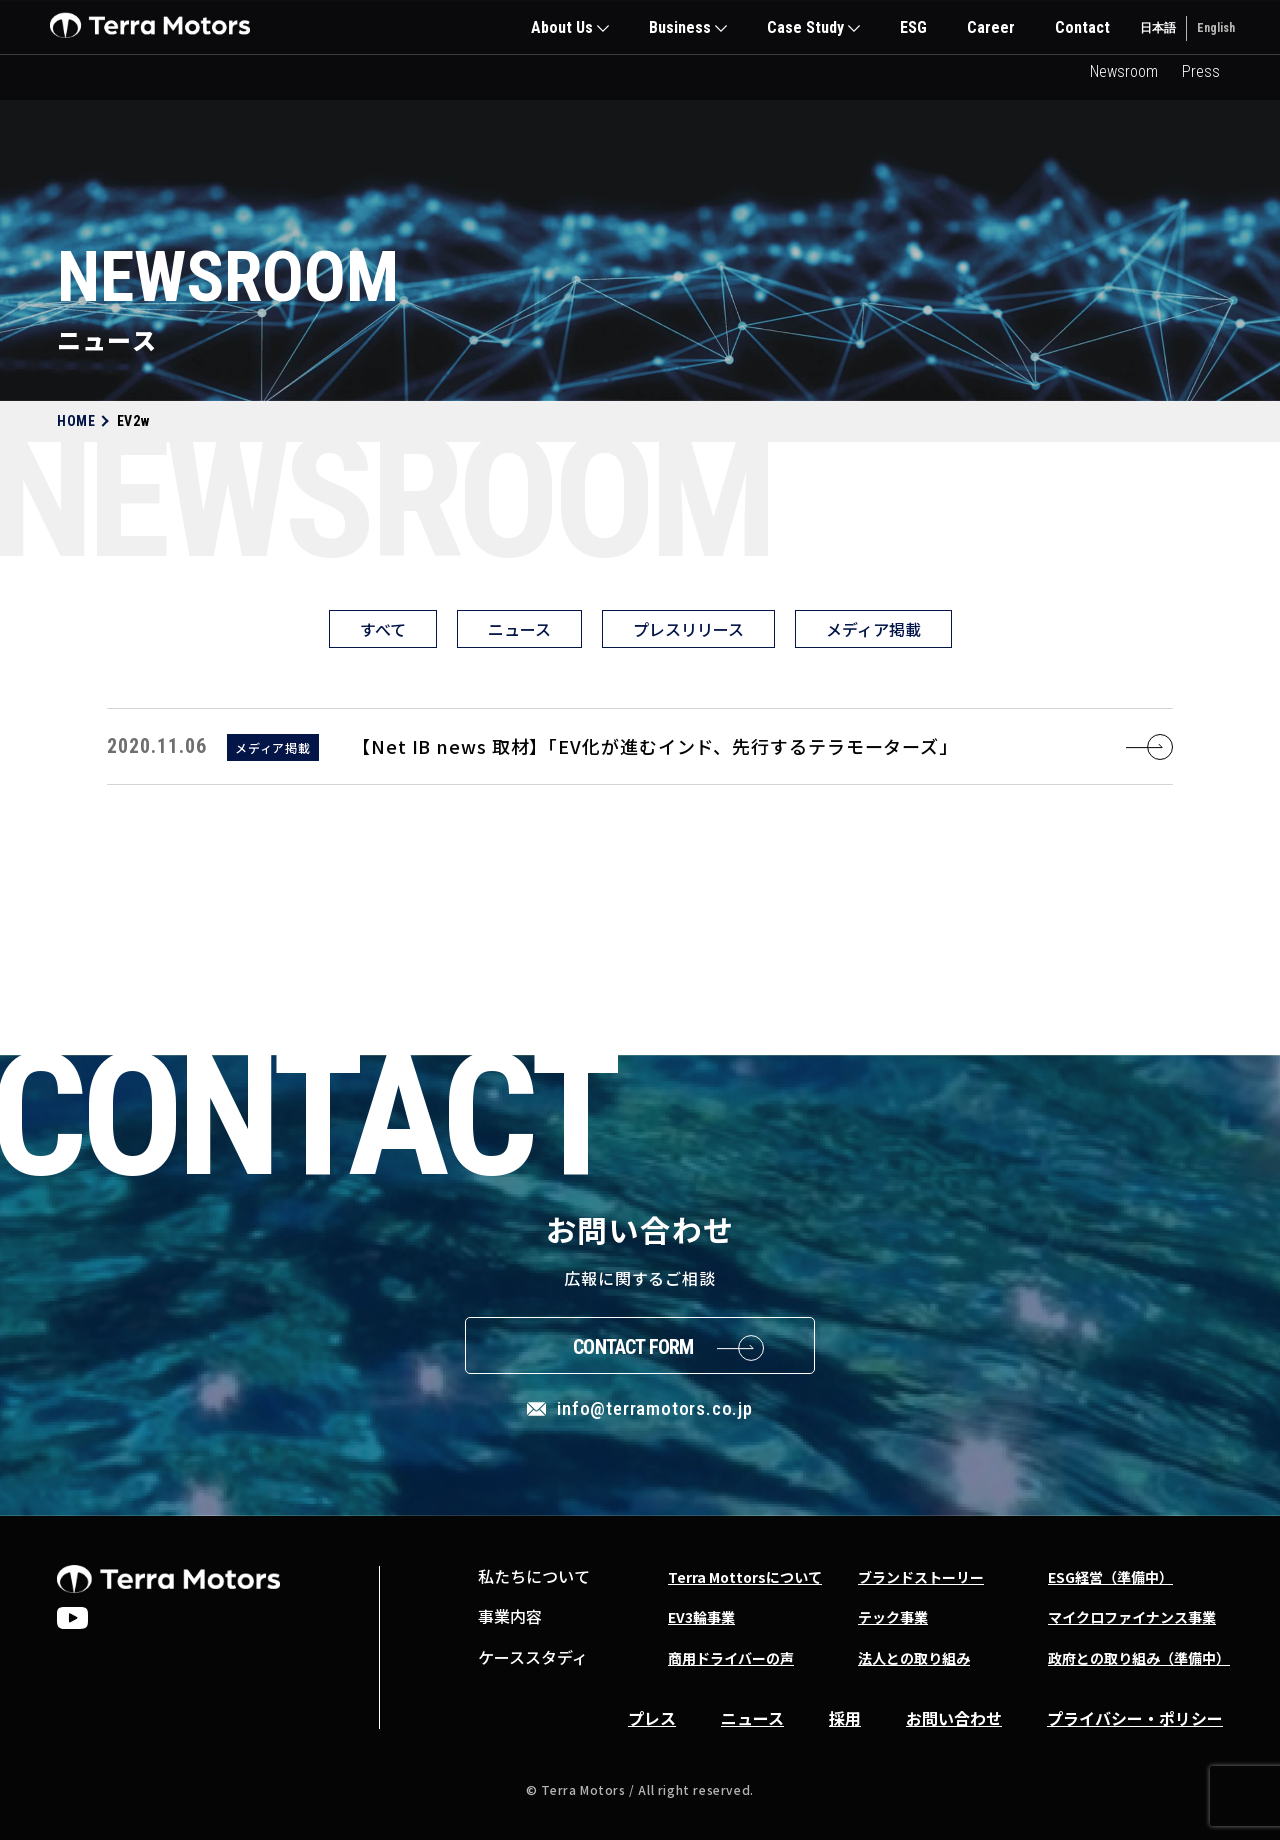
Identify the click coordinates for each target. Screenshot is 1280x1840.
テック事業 (893, 1617)
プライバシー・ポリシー (1135, 1718)
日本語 (1158, 28)
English (1216, 28)
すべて (383, 629)
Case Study (805, 27)
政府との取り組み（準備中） (1139, 1658)
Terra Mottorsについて (745, 1577)
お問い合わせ (954, 1718)
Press (1201, 71)
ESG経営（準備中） (1110, 1577)
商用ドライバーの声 (731, 1658)
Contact (1082, 27)
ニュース (519, 629)
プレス (652, 1718)
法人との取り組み (914, 1658)
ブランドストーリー (921, 1577)
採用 (845, 1718)
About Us (562, 27)
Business (680, 27)
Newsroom (1124, 71)
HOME (76, 421)
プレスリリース (688, 629)
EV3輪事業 (701, 1617)
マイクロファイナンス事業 (1132, 1617)
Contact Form (633, 1347)
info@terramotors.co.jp (655, 1408)
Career (991, 27)
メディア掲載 (873, 629)
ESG (913, 27)
